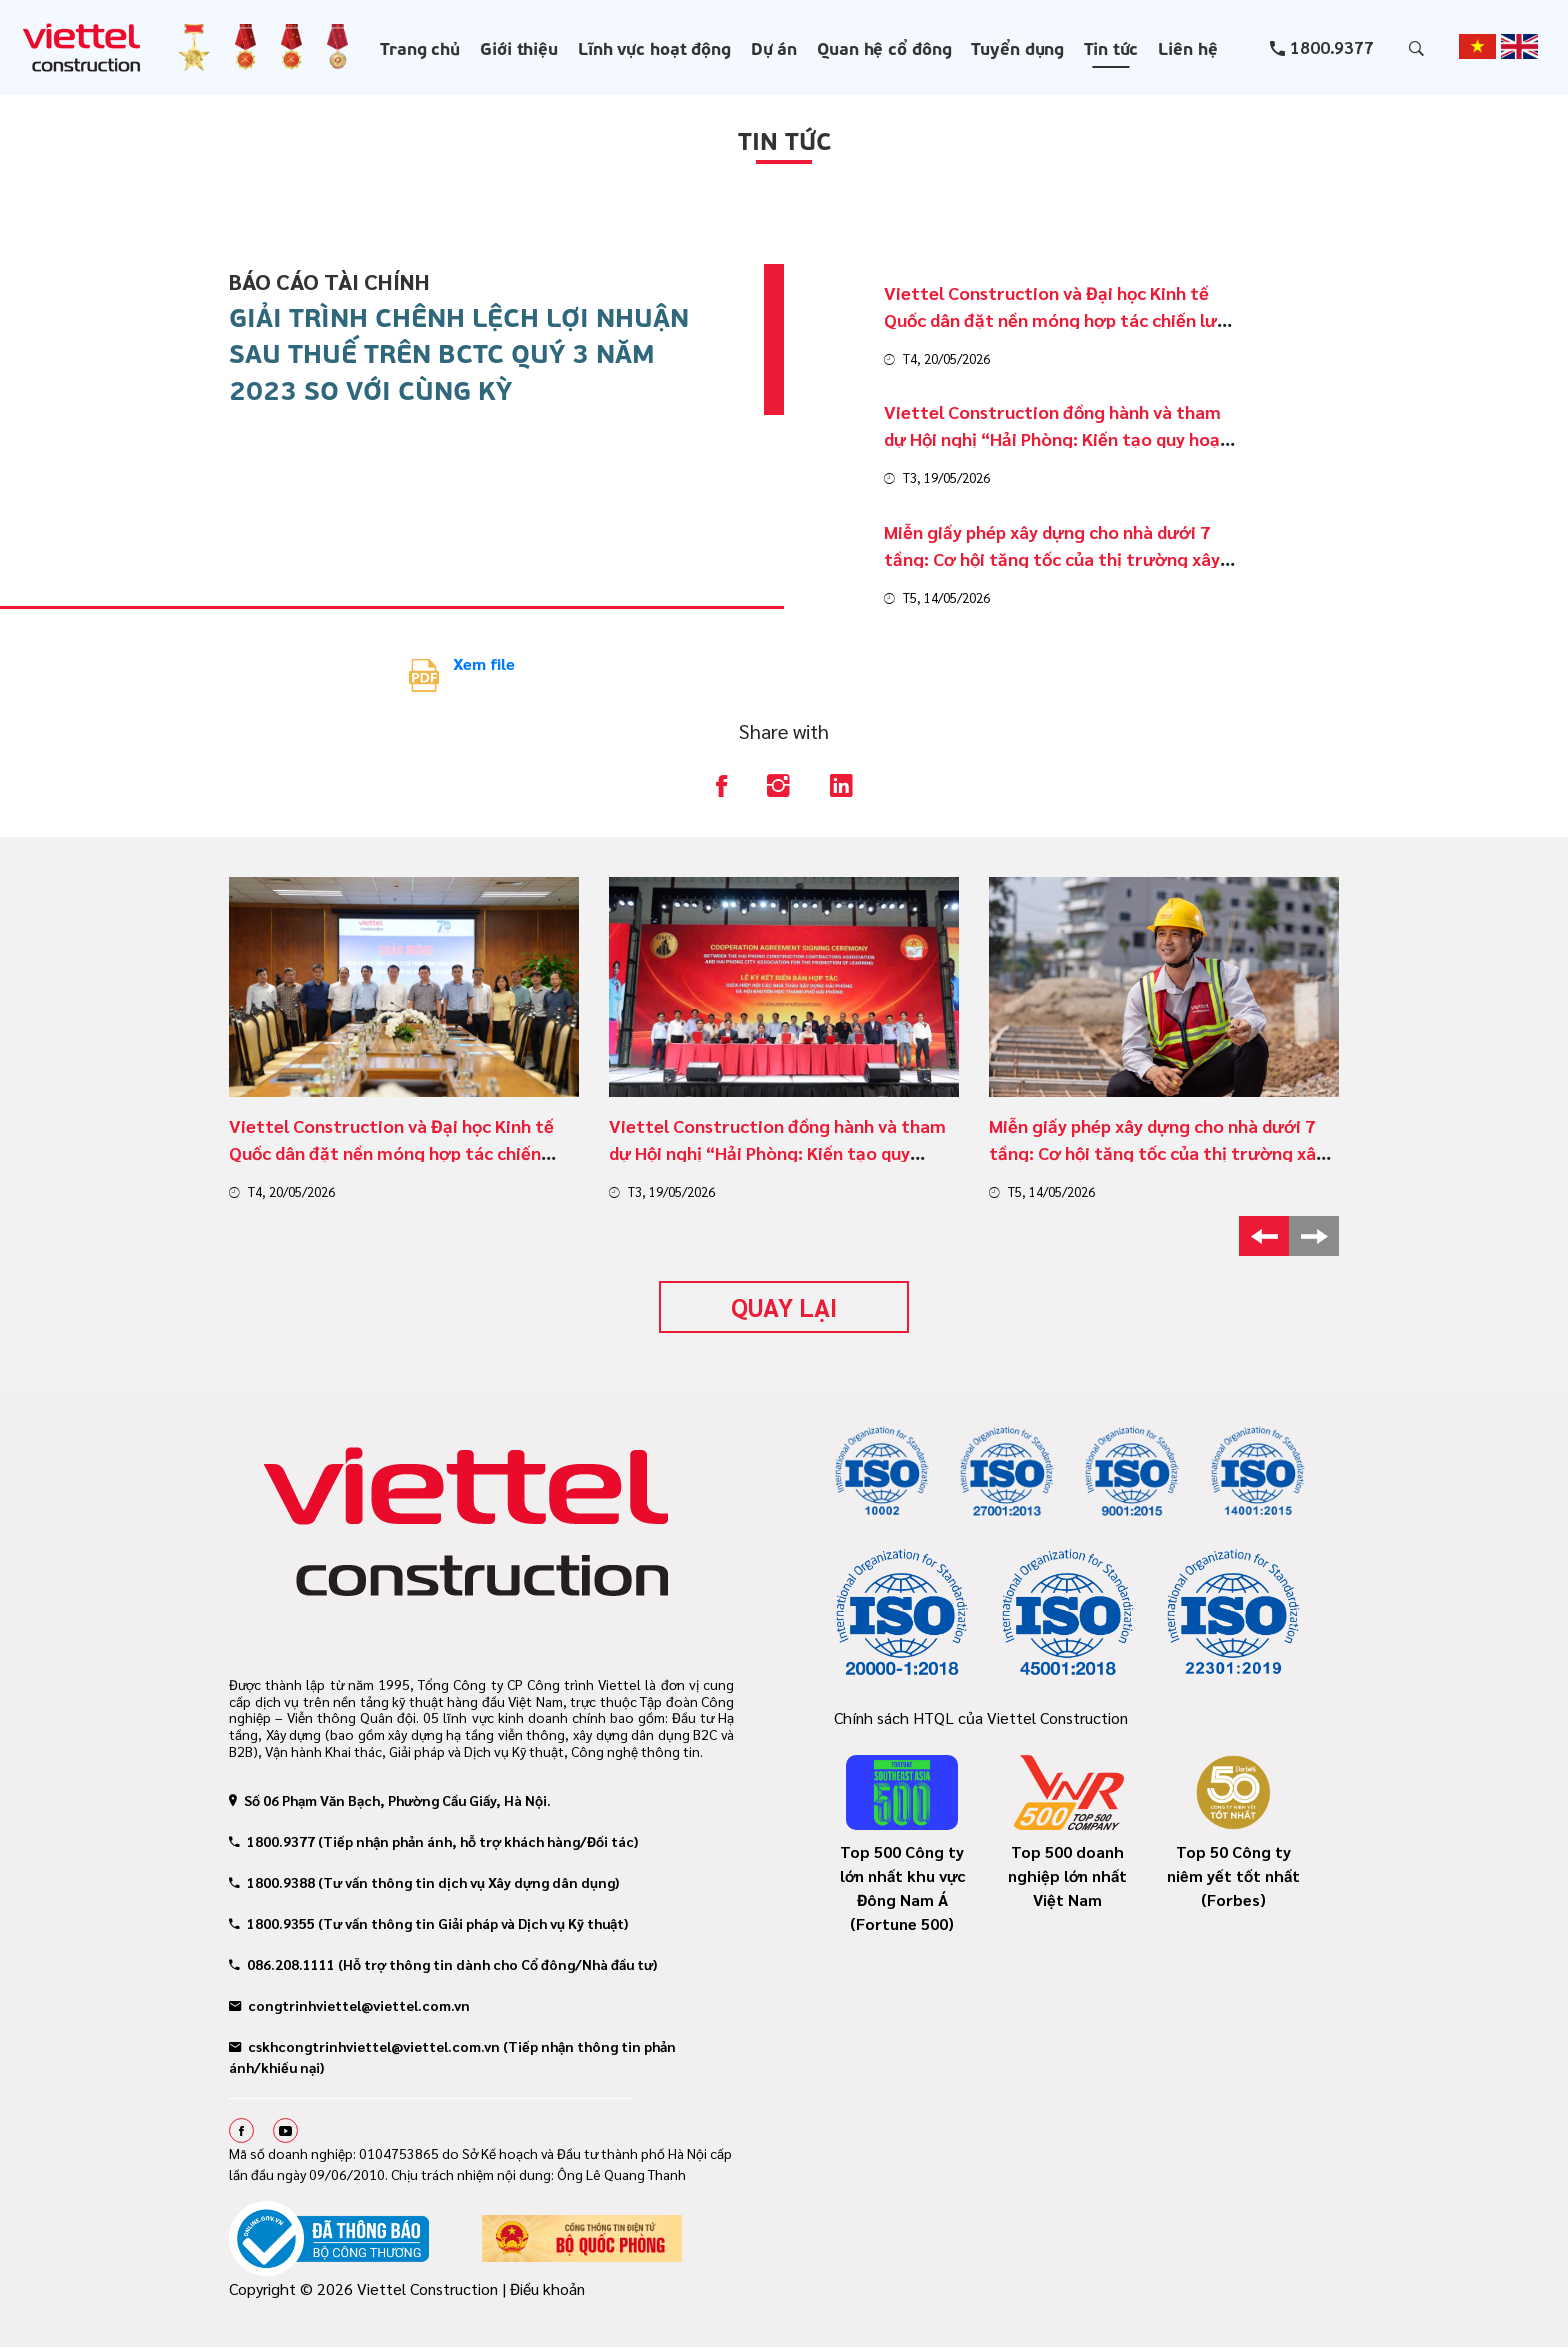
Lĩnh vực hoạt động (654, 47)
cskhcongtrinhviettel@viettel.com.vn (364, 2046)
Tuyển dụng (1017, 47)
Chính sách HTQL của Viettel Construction (981, 1717)
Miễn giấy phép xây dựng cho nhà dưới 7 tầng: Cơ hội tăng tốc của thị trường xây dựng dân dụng (1157, 1152)
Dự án (774, 47)
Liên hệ (1187, 47)
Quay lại (784, 1306)
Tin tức (1111, 47)
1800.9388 (272, 1882)
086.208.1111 (282, 1964)
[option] (404, 1039)
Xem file (484, 663)
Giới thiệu (519, 47)
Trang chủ (420, 47)
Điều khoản (547, 2288)
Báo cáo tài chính (329, 281)
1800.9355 (272, 1923)
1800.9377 (1332, 47)
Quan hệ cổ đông (884, 47)
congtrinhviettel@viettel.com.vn (349, 2005)
